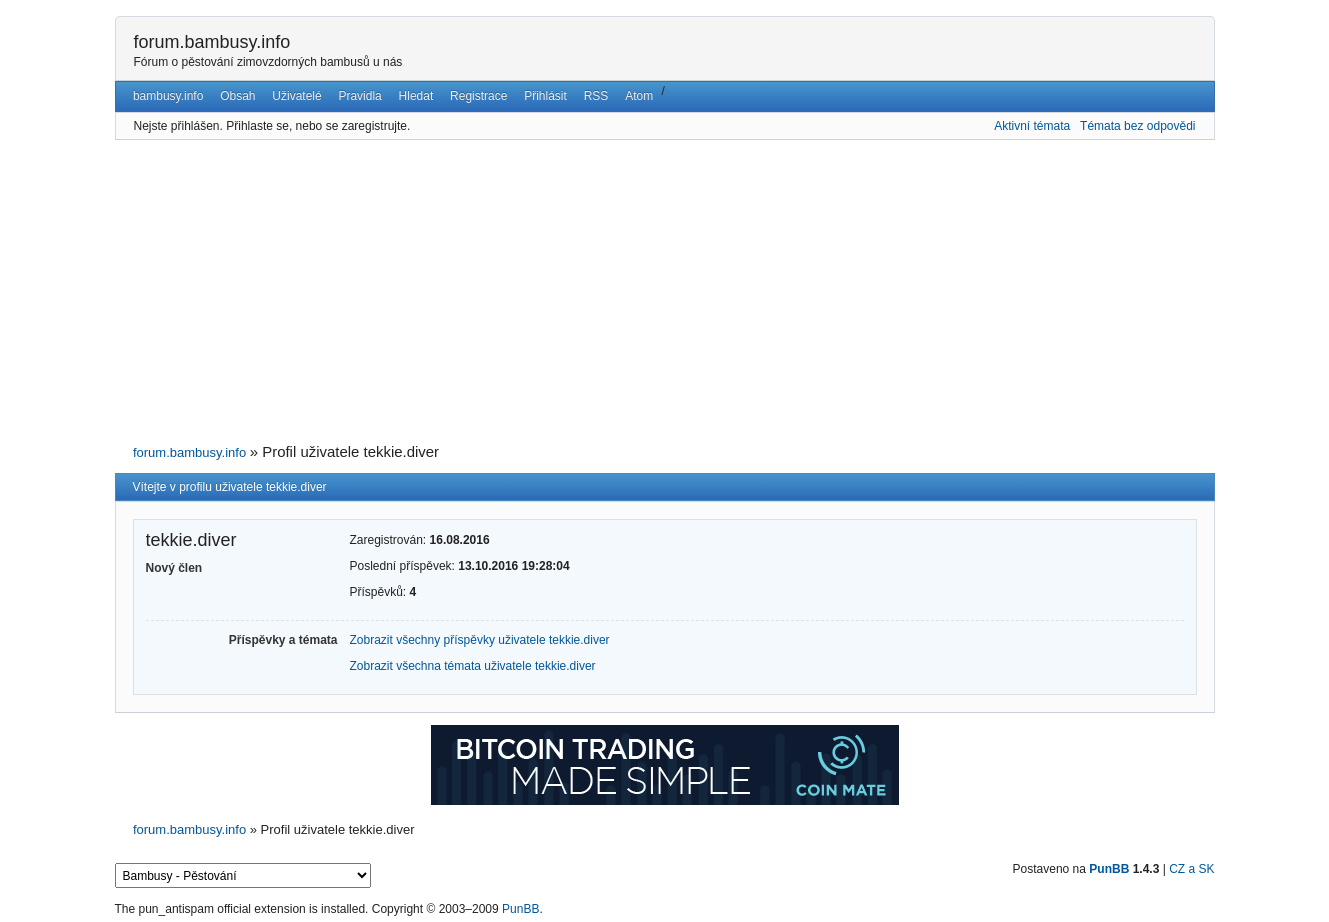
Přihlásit (545, 96)
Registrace (478, 96)
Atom (639, 96)
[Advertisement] (665, 292)
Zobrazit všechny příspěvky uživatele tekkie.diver (480, 640)
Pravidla (359, 96)
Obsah (237, 96)
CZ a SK (1191, 869)
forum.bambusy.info (212, 42)
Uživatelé (296, 96)
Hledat (416, 96)
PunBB (1109, 869)
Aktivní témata (1032, 126)
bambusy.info (168, 96)
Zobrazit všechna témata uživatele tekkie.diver (473, 666)
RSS (596, 96)
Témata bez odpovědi (1137, 126)
